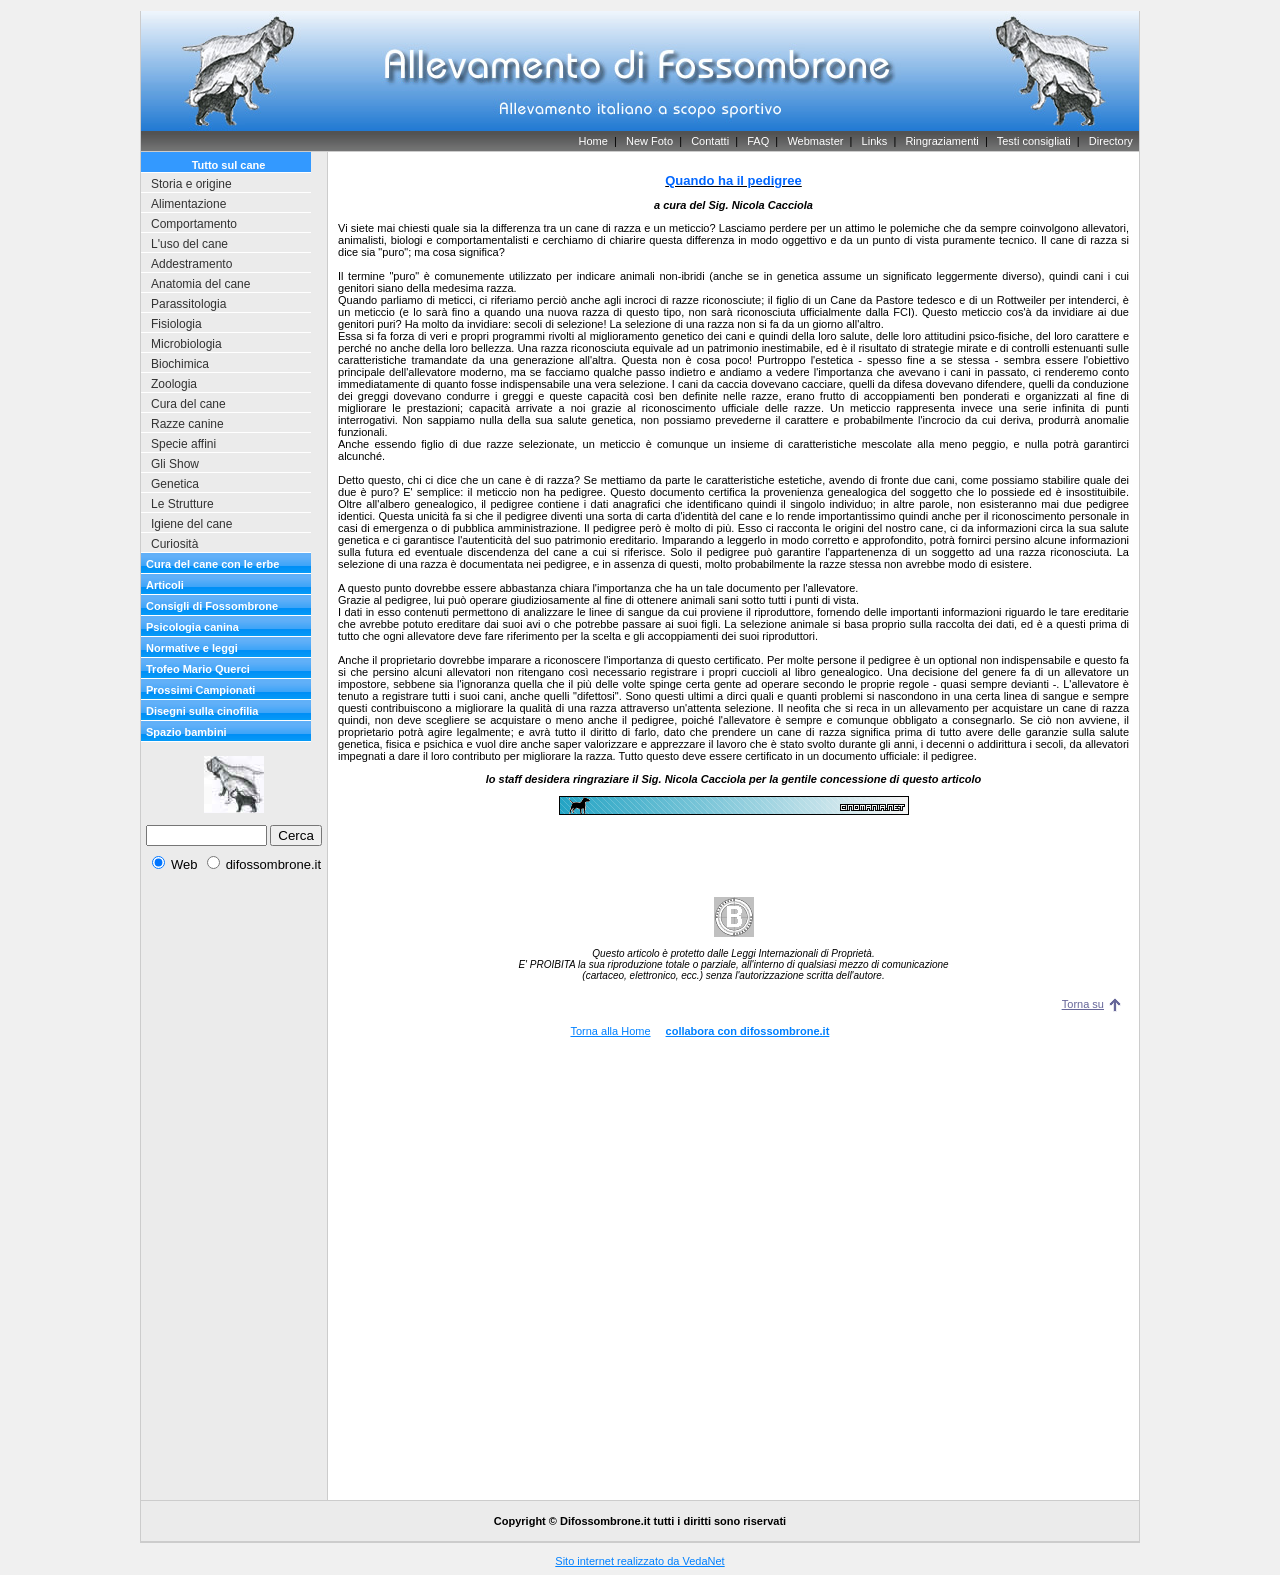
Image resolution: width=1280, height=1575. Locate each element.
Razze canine (187, 424)
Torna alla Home (610, 1031)
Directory (1111, 141)
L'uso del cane (189, 244)
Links (875, 141)
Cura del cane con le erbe (212, 564)
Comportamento (194, 224)
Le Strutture (182, 504)
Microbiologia (186, 344)
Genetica (175, 484)
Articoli (165, 585)
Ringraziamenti (941, 141)
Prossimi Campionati (200, 690)
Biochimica (180, 364)
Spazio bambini (186, 732)
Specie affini (183, 444)
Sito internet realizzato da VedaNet (639, 1561)
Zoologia (174, 384)
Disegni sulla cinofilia (202, 711)
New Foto (649, 141)
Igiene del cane (191, 524)
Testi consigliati (1034, 141)
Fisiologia (176, 324)
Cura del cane (188, 404)
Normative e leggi (192, 648)
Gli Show (175, 464)
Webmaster (815, 141)
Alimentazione (188, 204)
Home (592, 141)
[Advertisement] (234, 1189)
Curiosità (174, 544)
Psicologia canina (192, 627)
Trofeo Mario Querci (198, 669)
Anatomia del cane (200, 284)
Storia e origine (191, 184)
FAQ (758, 141)
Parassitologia (188, 304)
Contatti (710, 141)
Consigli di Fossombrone (212, 606)
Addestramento (191, 264)
